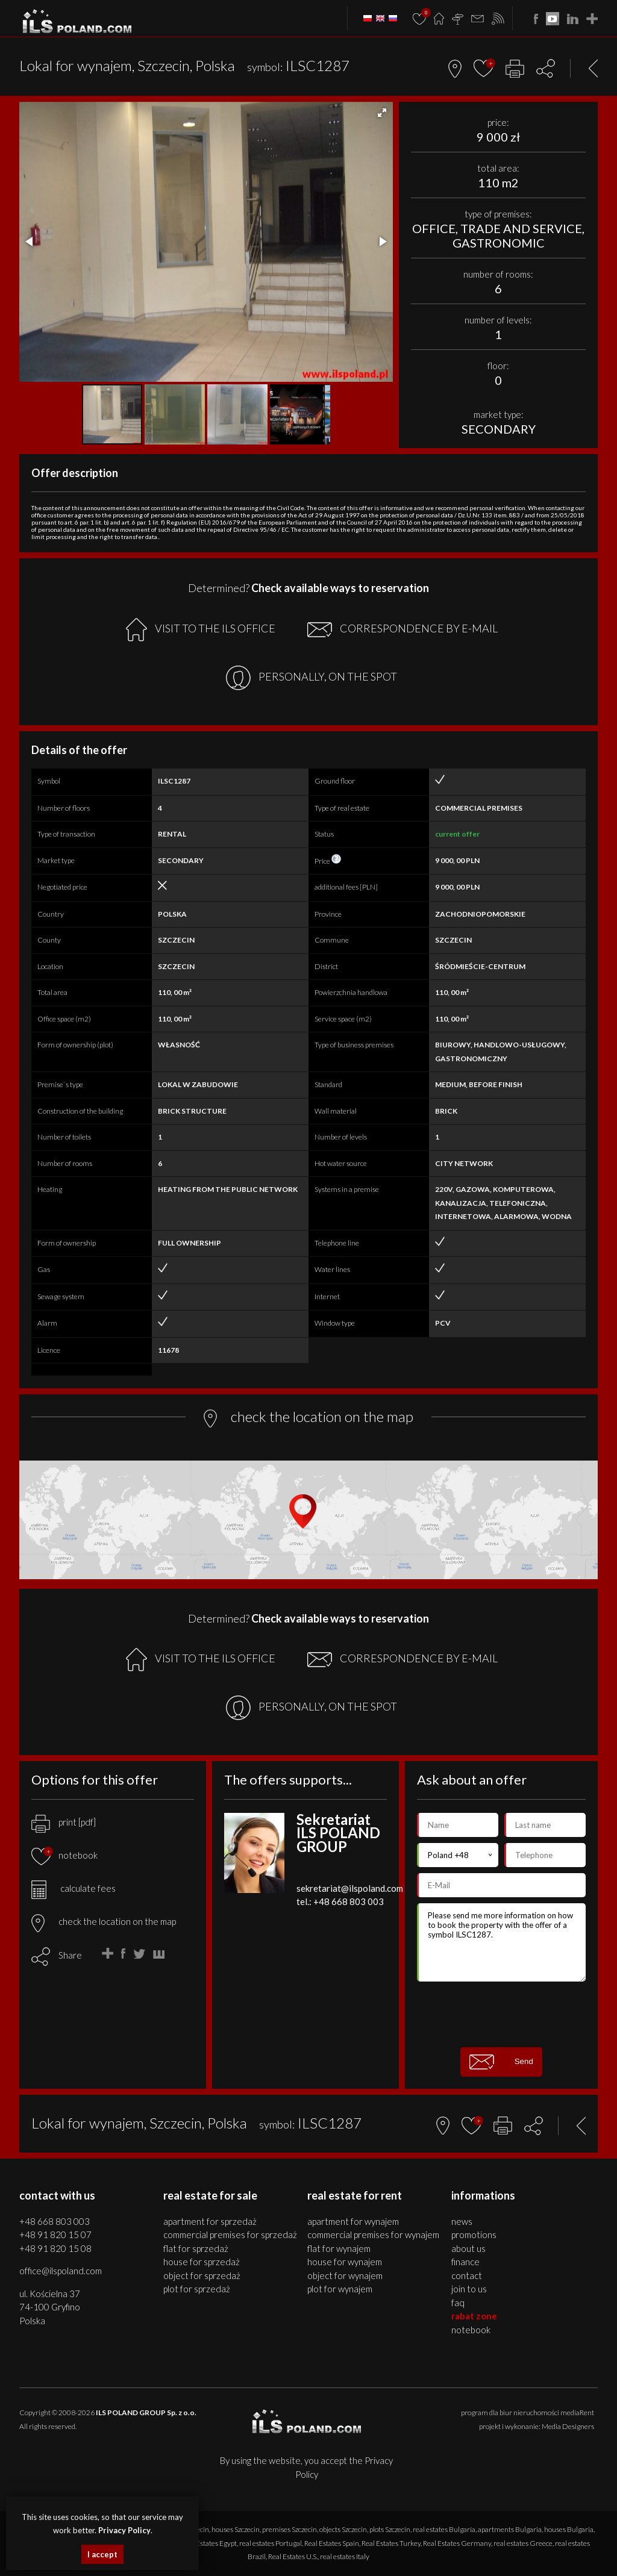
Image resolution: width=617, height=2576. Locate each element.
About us (468, 2248)
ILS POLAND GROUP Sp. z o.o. (146, 2412)
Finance (465, 2261)
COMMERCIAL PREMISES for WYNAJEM (373, 2234)
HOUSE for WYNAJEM (344, 2261)
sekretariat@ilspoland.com (349, 1888)
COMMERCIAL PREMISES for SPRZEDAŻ (230, 2234)
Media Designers (568, 2426)
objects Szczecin (343, 2529)
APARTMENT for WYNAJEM (353, 2221)
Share (70, 1955)
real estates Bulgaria (444, 2529)
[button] (382, 112)
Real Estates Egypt (209, 2543)
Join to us (469, 2288)
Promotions (473, 2234)
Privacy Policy (124, 2530)
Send (501, 2061)
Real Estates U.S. (293, 2556)
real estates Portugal (270, 2543)
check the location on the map (103, 1921)
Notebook (470, 2329)
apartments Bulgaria (510, 2529)
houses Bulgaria (569, 2529)
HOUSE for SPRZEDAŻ (201, 2261)
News (461, 2221)
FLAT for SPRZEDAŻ (195, 2248)
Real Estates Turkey (391, 2543)
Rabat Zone (474, 2315)
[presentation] (508, 2014)
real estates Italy (344, 2556)
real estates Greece (523, 2543)
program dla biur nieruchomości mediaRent (527, 2412)
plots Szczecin (389, 2529)
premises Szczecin (289, 2529)
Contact (466, 2275)
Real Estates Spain (331, 2543)
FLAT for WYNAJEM (339, 2248)
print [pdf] (63, 1822)
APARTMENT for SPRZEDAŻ (210, 2221)
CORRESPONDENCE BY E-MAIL (402, 629)
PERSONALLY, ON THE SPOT (311, 678)
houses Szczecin (235, 2529)
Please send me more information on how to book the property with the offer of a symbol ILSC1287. (501, 1942)
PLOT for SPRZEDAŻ (196, 2288)
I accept (102, 2554)
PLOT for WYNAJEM (339, 2288)
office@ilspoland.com (60, 2270)
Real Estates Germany (457, 2543)
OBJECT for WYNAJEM (345, 2275)
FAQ (458, 2302)
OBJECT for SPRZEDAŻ (201, 2275)
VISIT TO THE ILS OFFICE (200, 629)
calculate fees (73, 1888)
